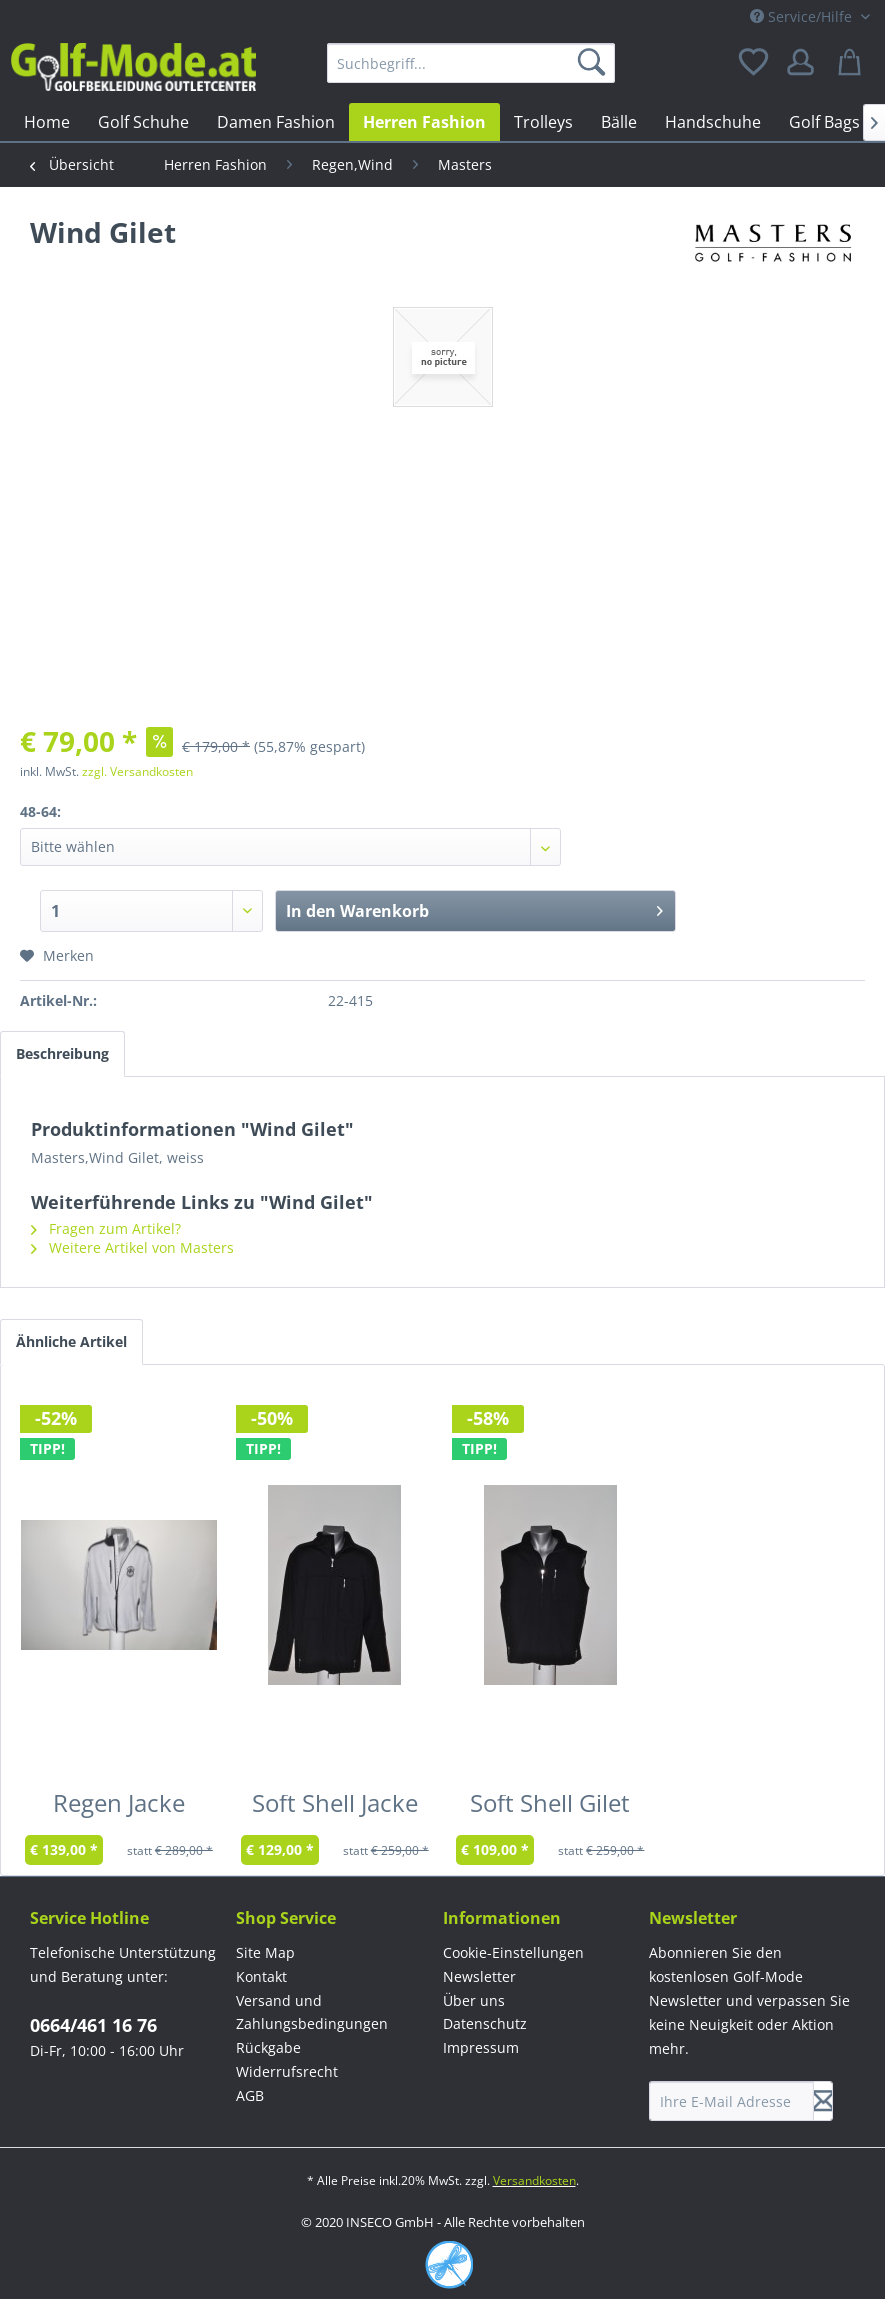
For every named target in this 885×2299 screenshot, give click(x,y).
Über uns (474, 2000)
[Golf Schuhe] (143, 122)
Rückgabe (268, 2047)
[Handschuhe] (713, 122)
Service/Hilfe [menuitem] (803, 16)
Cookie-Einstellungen (513, 1952)
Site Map (265, 1952)
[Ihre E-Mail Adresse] (731, 2101)
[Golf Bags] (824, 122)
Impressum (481, 2047)
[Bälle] (619, 122)
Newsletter (479, 1976)
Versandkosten (534, 2180)
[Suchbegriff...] (471, 63)
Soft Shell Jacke (335, 1807)
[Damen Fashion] (276, 122)
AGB (250, 2095)
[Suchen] (595, 63)
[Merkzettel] (755, 63)
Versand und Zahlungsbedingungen (312, 2012)
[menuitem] (471, 63)
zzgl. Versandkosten (137, 771)
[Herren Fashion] (424, 122)
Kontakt (261, 1976)
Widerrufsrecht (287, 2071)
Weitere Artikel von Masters (132, 1247)
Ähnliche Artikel (71, 1341)
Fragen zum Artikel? (106, 1228)
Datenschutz (485, 2023)
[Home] (47, 122)
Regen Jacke (119, 1807)
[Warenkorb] (853, 63)
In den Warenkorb (474, 908)
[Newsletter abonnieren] (823, 2101)
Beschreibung (62, 1053)
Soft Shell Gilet (550, 1807)
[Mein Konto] (804, 63)
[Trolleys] (543, 122)
